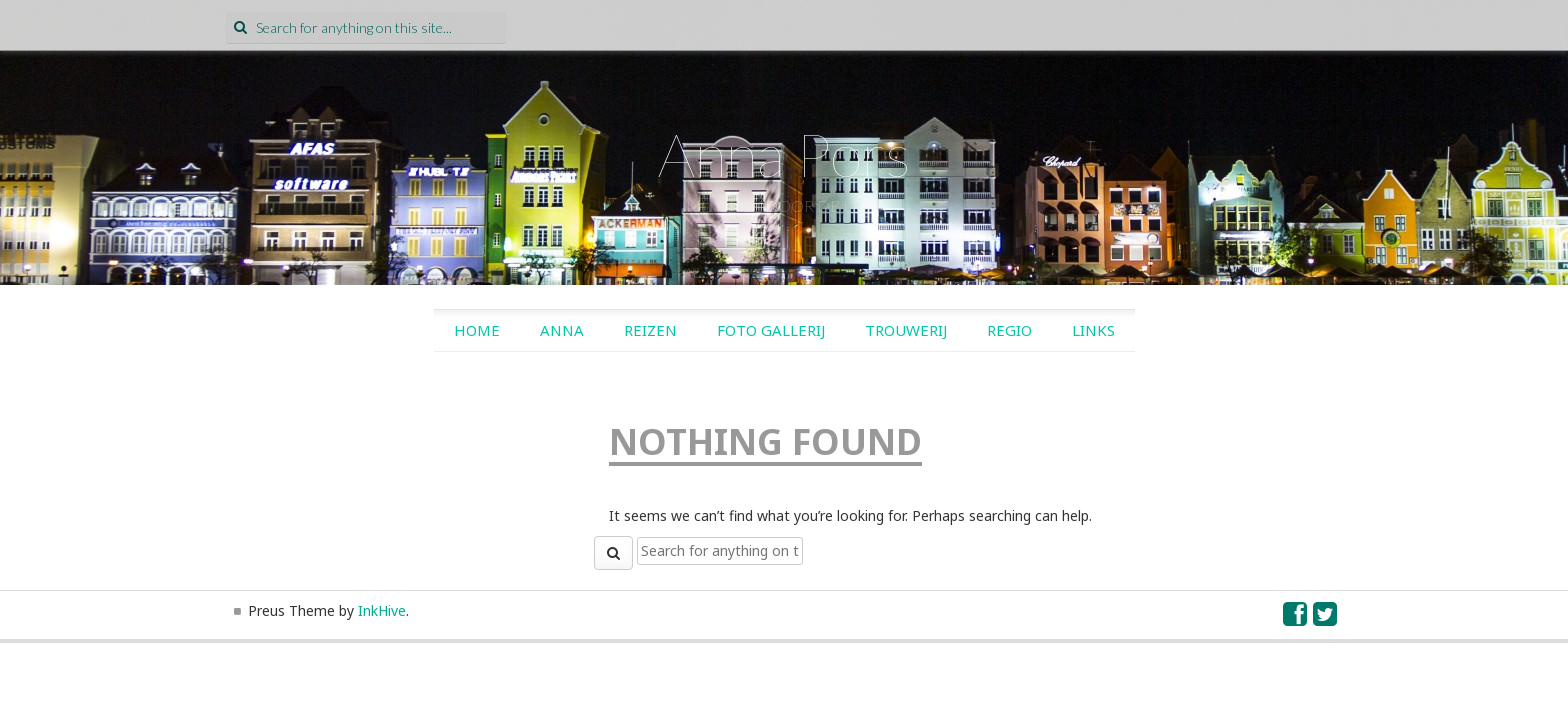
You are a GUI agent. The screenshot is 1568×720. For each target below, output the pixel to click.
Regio (1009, 330)
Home (477, 330)
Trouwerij (906, 330)
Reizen (650, 330)
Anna (562, 330)
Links (1093, 330)
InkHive (382, 610)
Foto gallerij (771, 330)
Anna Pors (784, 154)
